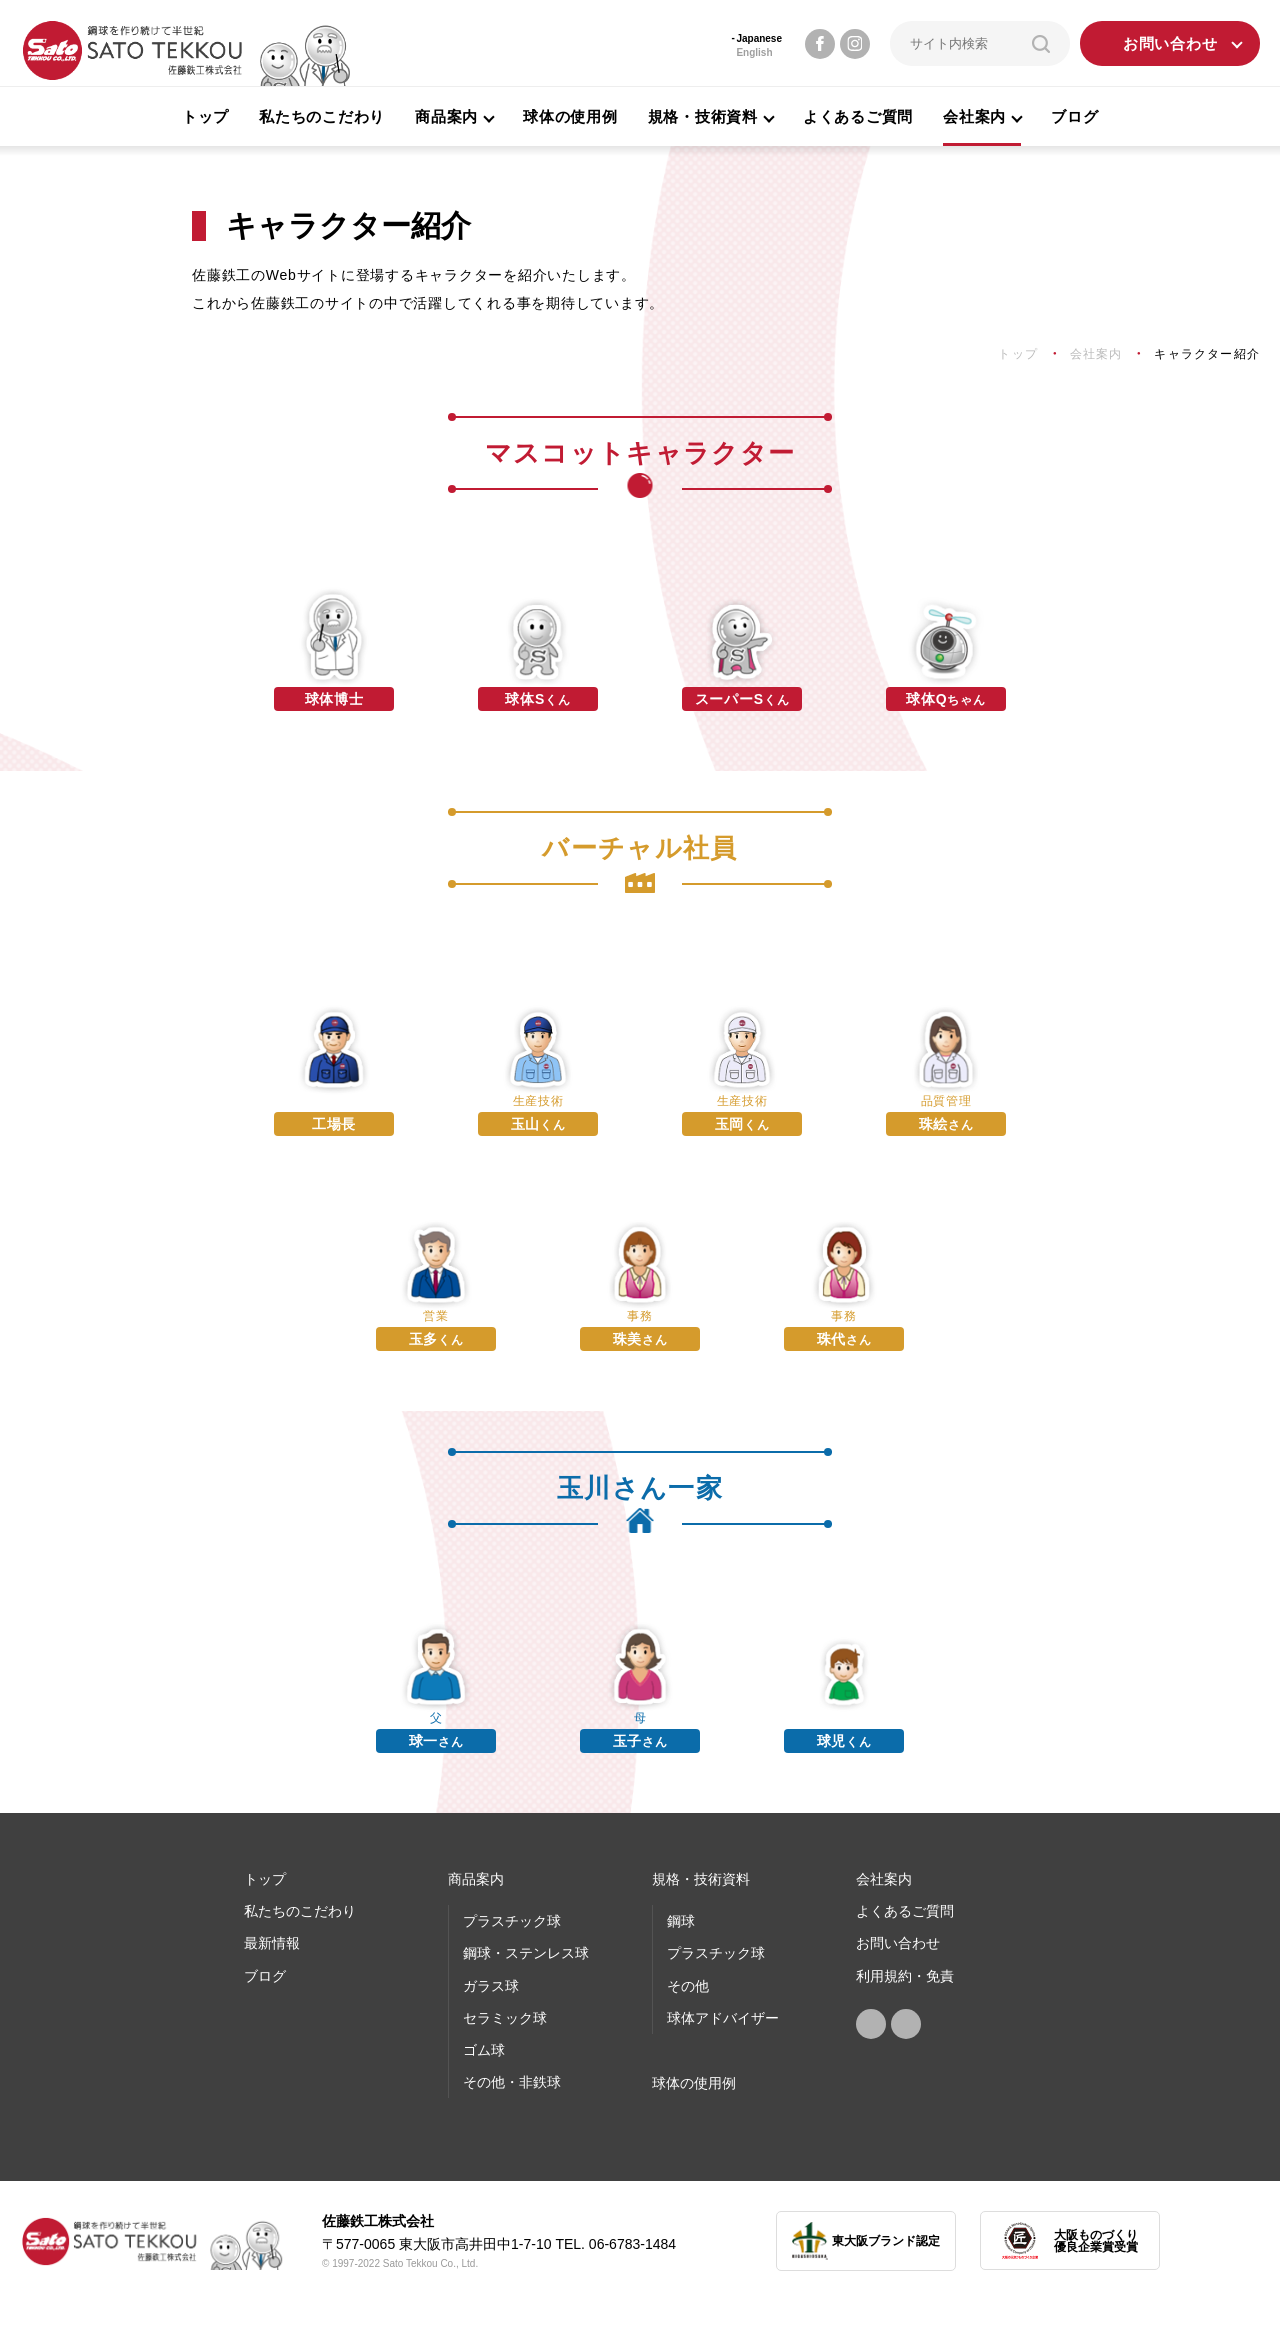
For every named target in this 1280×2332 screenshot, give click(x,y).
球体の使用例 (570, 116)
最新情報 (272, 1943)
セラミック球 (505, 2018)
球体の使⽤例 (694, 2083)
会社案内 (884, 1879)
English (754, 52)
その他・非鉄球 (512, 2082)
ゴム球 (484, 2050)
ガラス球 (491, 1986)
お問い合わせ (1170, 43)
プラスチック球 (512, 1921)
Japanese (759, 38)
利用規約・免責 (905, 1976)
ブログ (1074, 116)
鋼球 (681, 1921)
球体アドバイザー (723, 2018)
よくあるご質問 (858, 116)
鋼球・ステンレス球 (526, 1953)
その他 (688, 1986)
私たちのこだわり (322, 116)
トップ (205, 116)
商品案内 (476, 1879)
